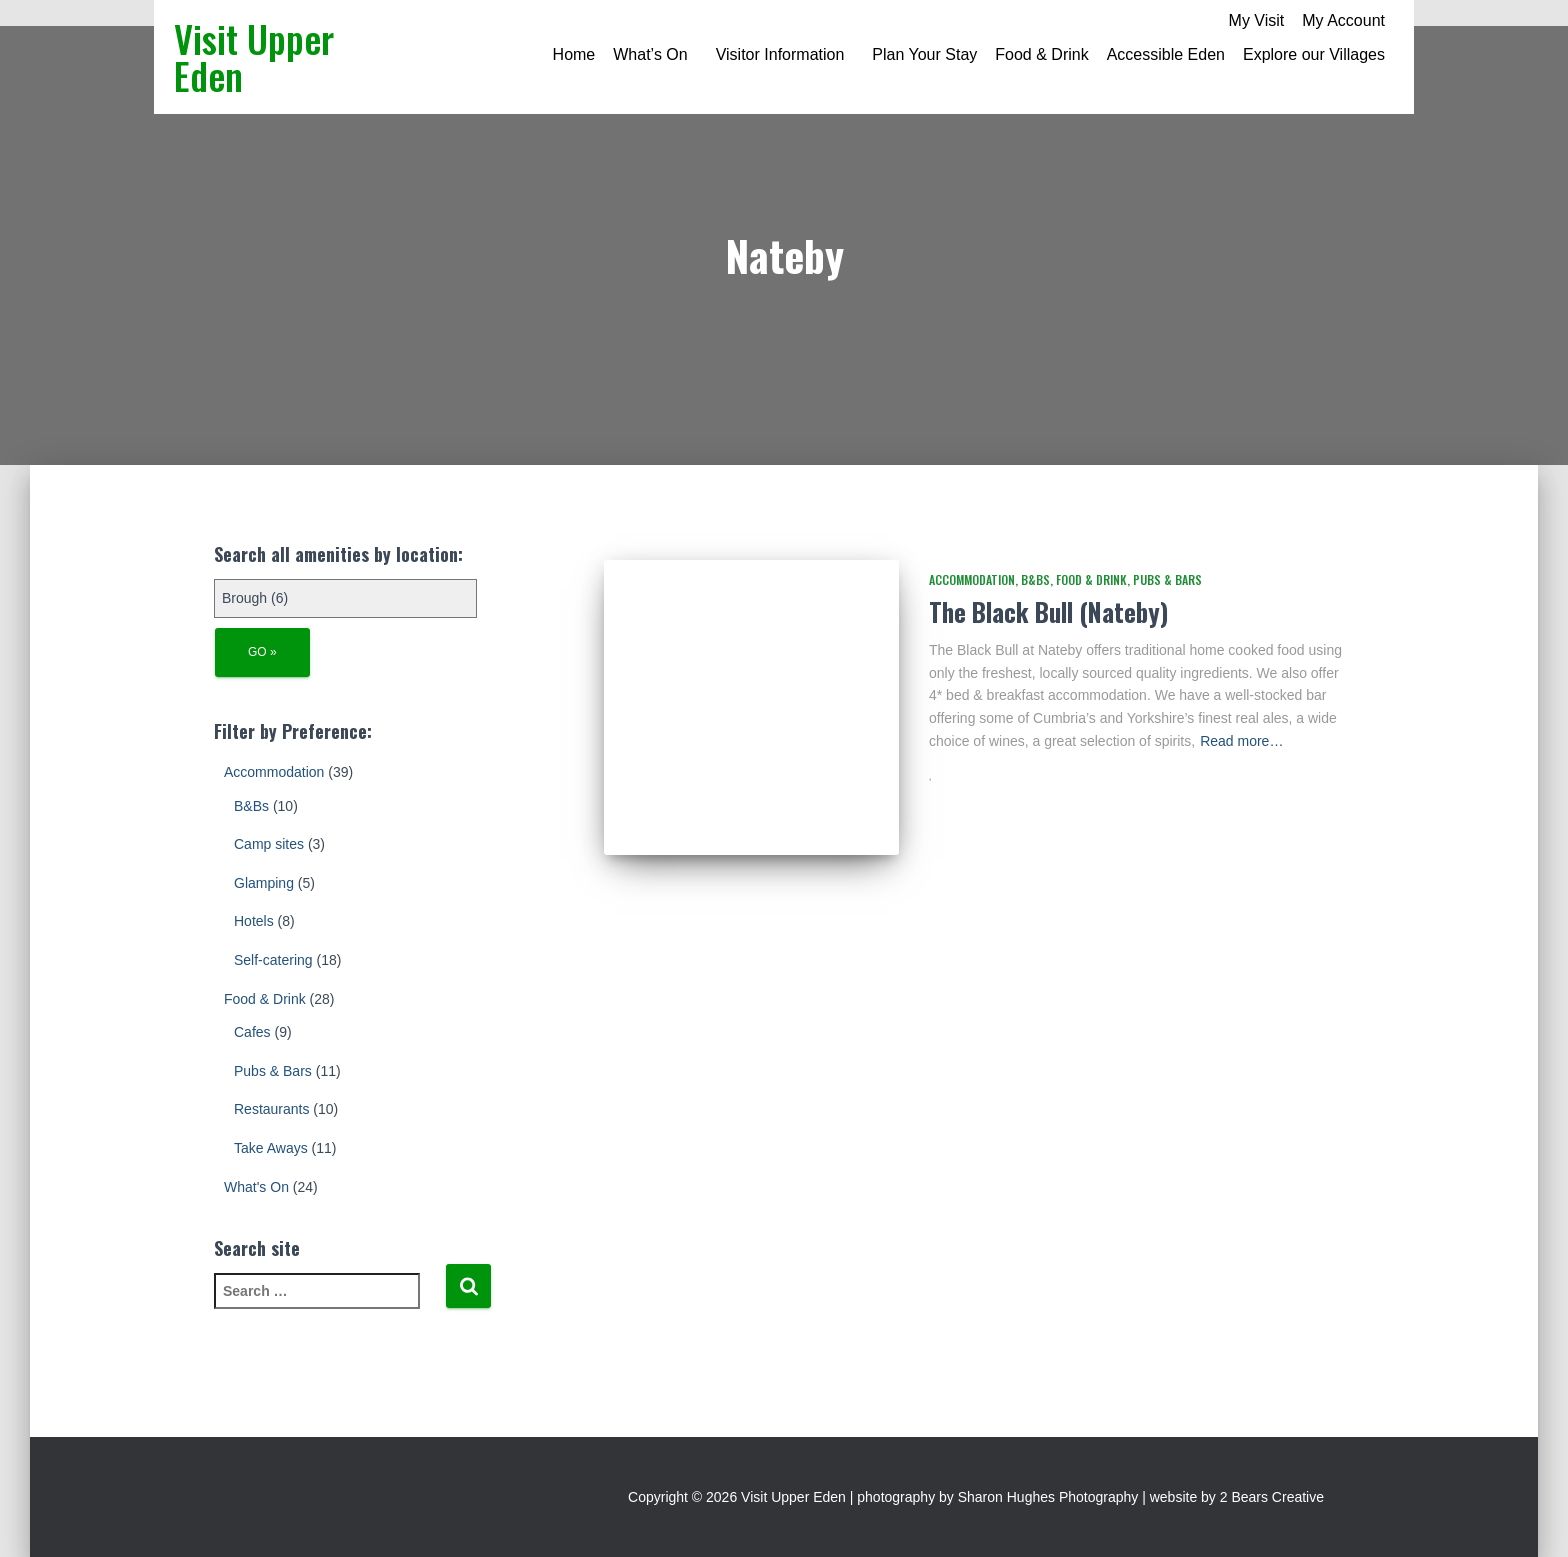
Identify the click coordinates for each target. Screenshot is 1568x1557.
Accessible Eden (1166, 54)
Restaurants (271, 1109)
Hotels (254, 921)
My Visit (1257, 20)
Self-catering (273, 960)
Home (574, 54)
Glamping (264, 883)
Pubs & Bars (273, 1071)
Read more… (1241, 741)
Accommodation (274, 772)
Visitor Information (780, 54)
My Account (1343, 20)
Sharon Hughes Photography (1048, 1497)
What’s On (650, 54)
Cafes (252, 1032)
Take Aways (271, 1148)
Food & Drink (1041, 54)
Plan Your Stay (924, 54)
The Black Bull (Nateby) (1048, 611)
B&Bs (251, 806)
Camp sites (269, 844)
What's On (256, 1187)
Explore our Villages (1314, 54)
